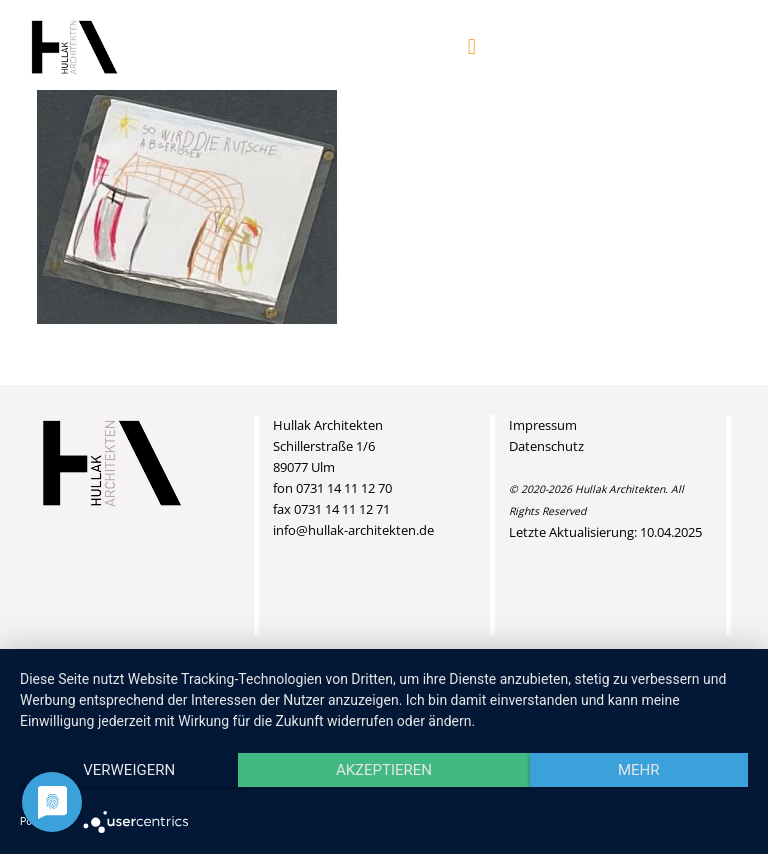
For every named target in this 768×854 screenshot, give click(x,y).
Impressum (543, 425)
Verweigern (129, 770)
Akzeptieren (384, 770)
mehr (639, 770)
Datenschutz (546, 446)
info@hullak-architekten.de (353, 530)
